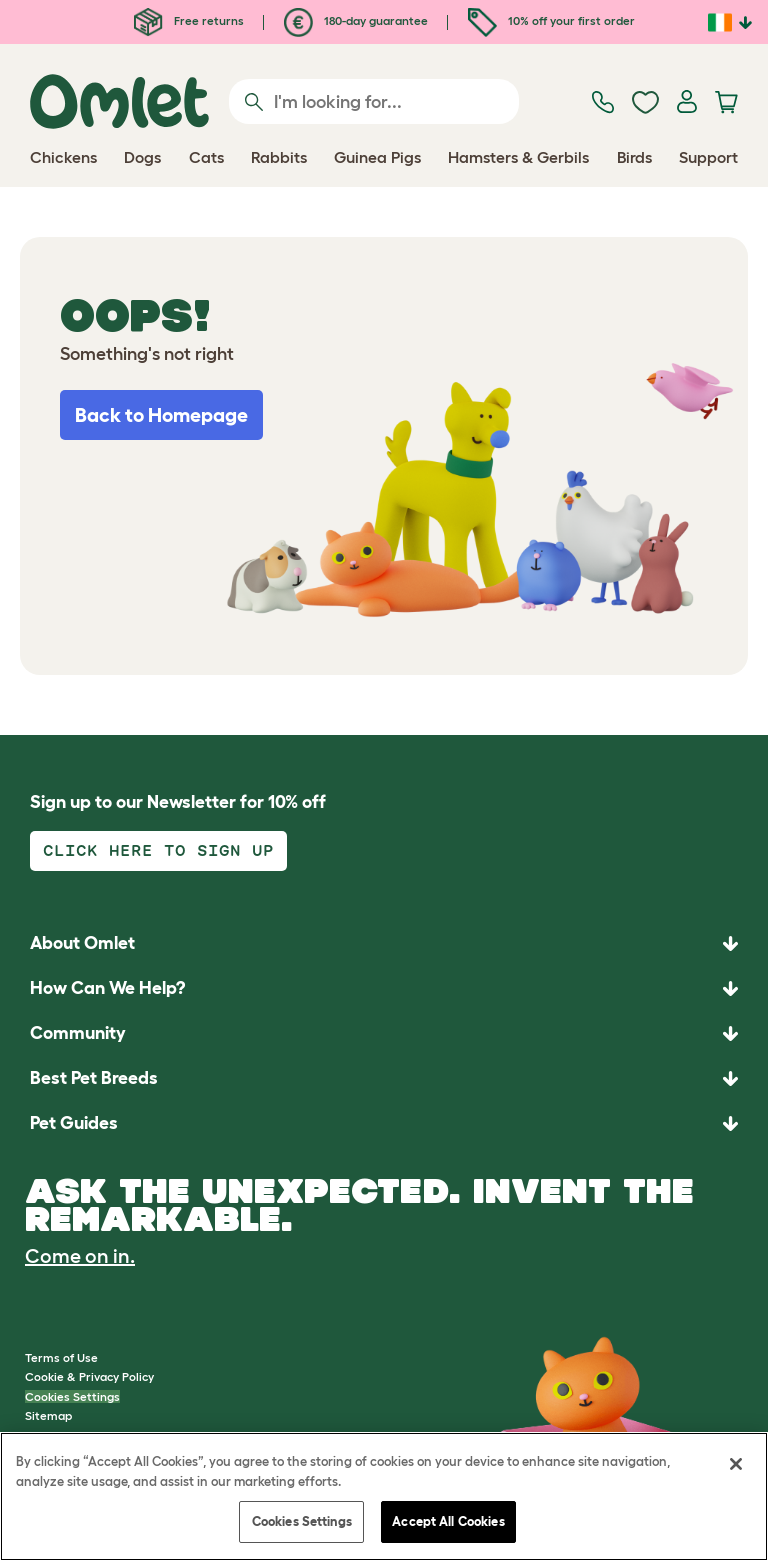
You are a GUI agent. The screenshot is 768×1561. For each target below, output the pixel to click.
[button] (384, 1123)
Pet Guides (74, 1123)
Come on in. (80, 1256)
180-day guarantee (356, 20)
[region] (384, 1496)
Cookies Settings (72, 1396)
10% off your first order (551, 20)
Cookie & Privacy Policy (89, 1376)
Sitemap (48, 1415)
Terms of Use (61, 1357)
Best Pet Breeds (94, 1078)
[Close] (736, 1464)
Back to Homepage (161, 415)
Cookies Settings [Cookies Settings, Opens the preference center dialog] (302, 1521)
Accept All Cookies (448, 1521)
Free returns (189, 20)
